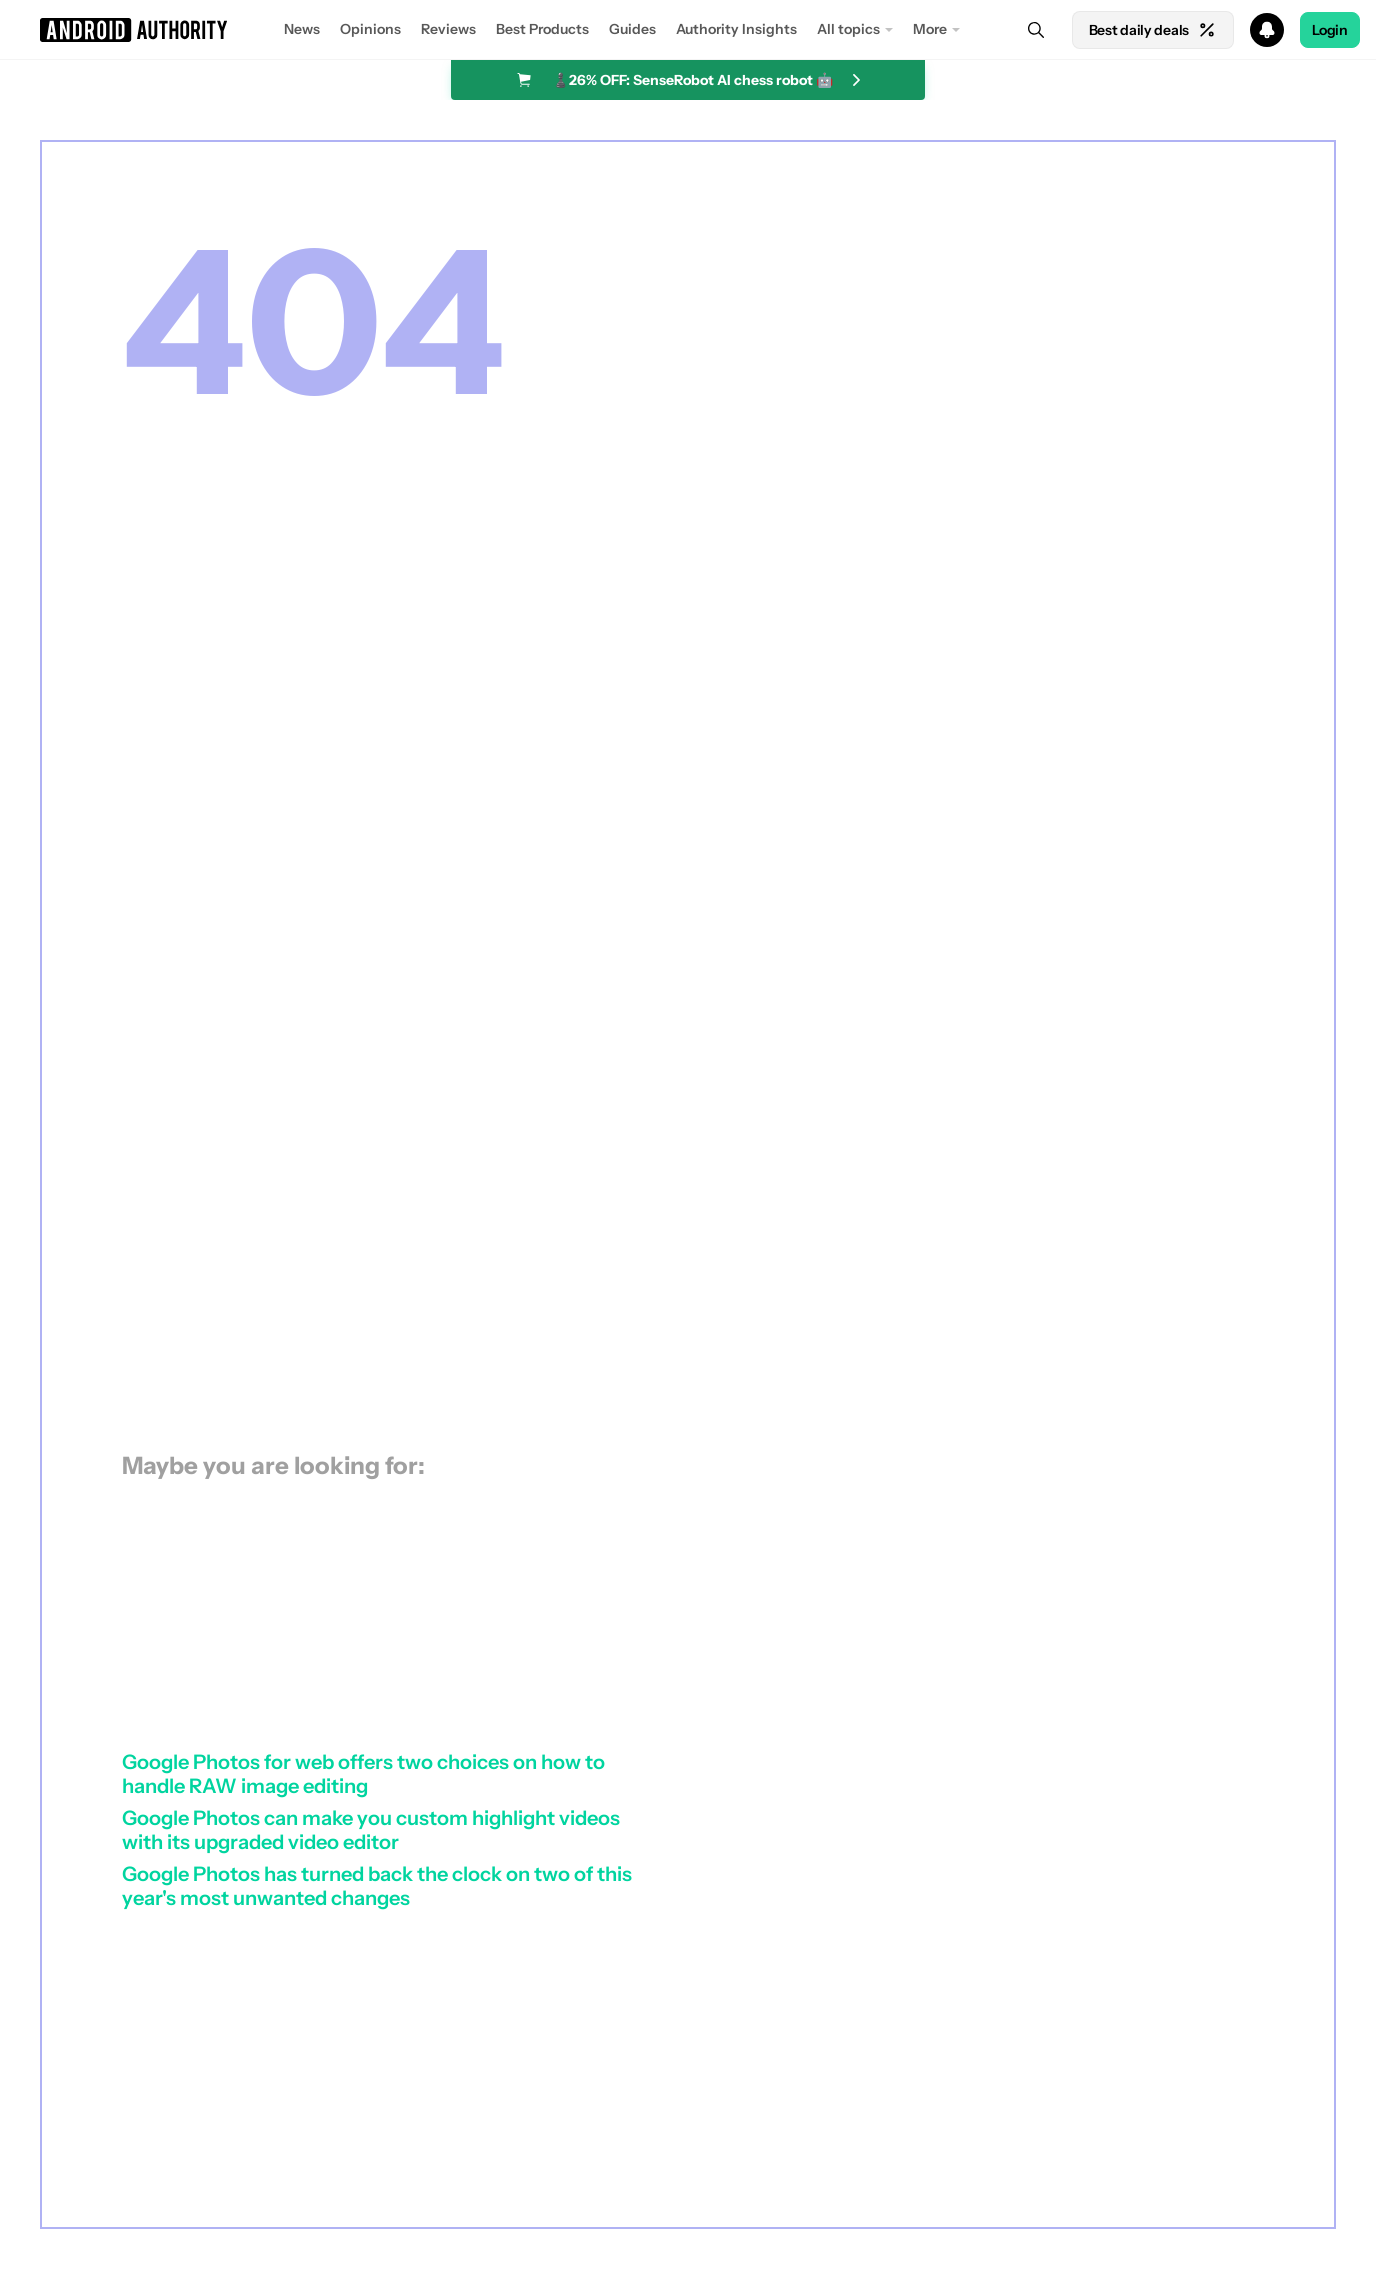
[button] (688, 30)
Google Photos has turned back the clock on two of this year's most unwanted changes (377, 1886)
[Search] (1036, 30)
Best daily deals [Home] (1153, 30)
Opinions (370, 29)
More (930, 29)
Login (1330, 30)
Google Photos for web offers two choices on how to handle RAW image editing (363, 1774)
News (302, 29)
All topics (848, 29)
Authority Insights (736, 29)
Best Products (542, 29)
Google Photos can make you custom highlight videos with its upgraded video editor (371, 1830)
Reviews (448, 29)
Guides (632, 29)
